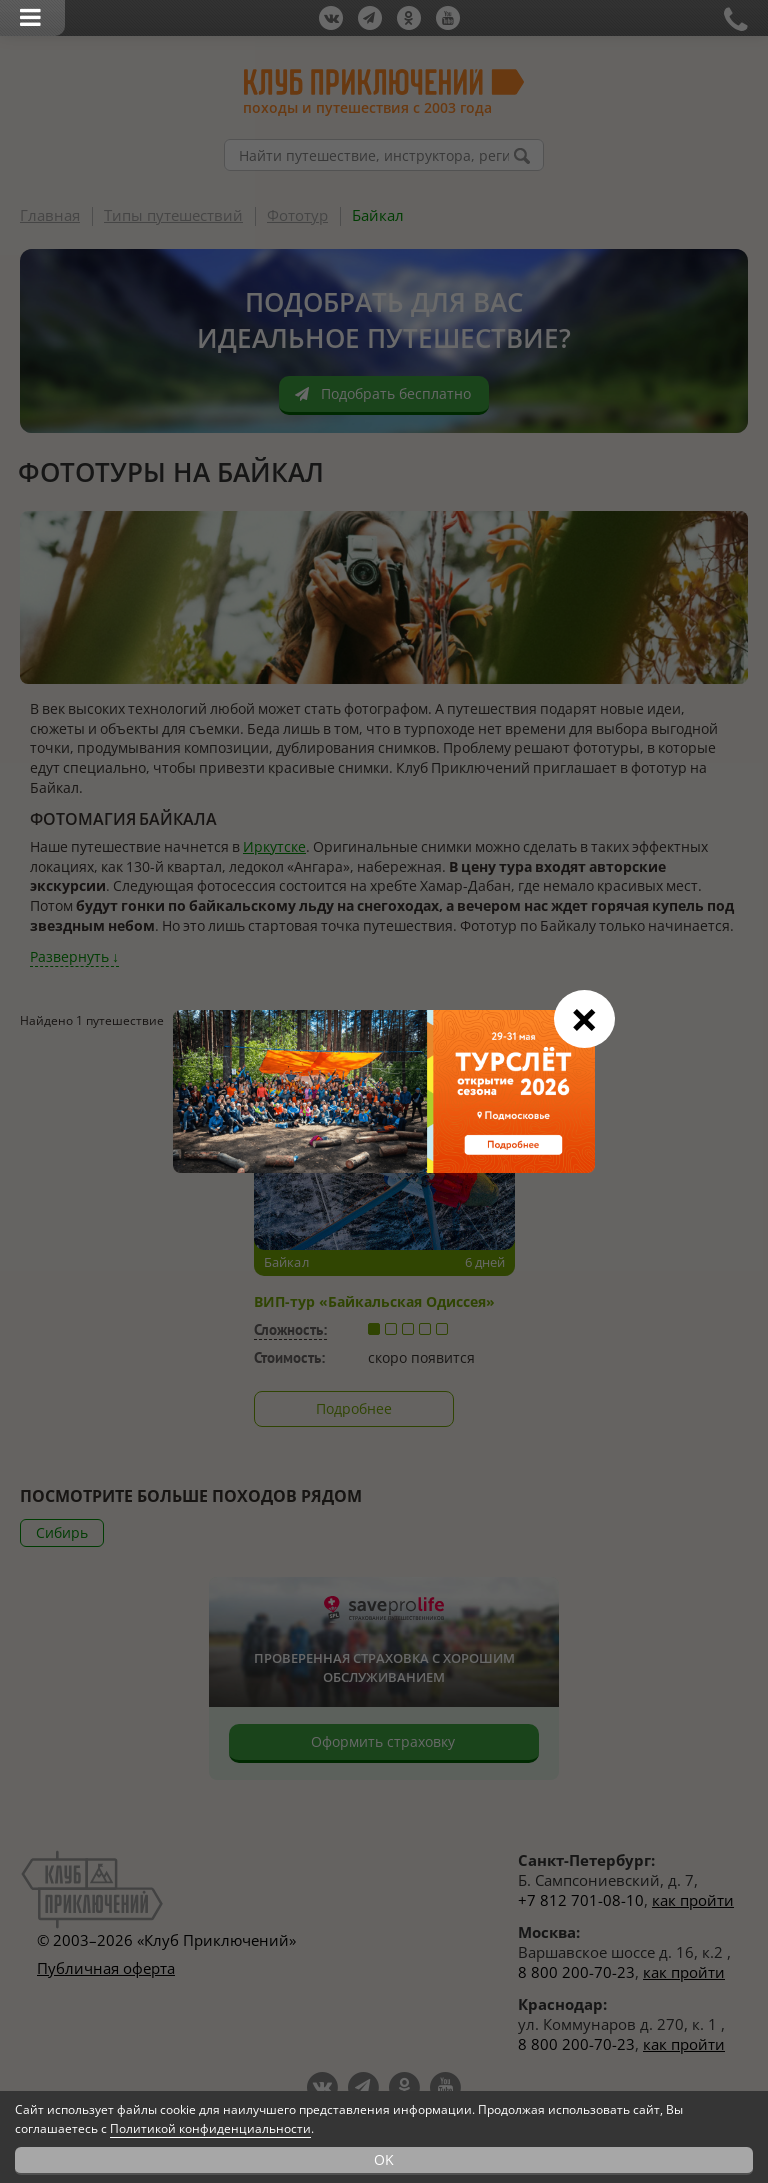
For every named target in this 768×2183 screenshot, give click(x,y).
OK (384, 2159)
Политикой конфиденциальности (210, 2128)
